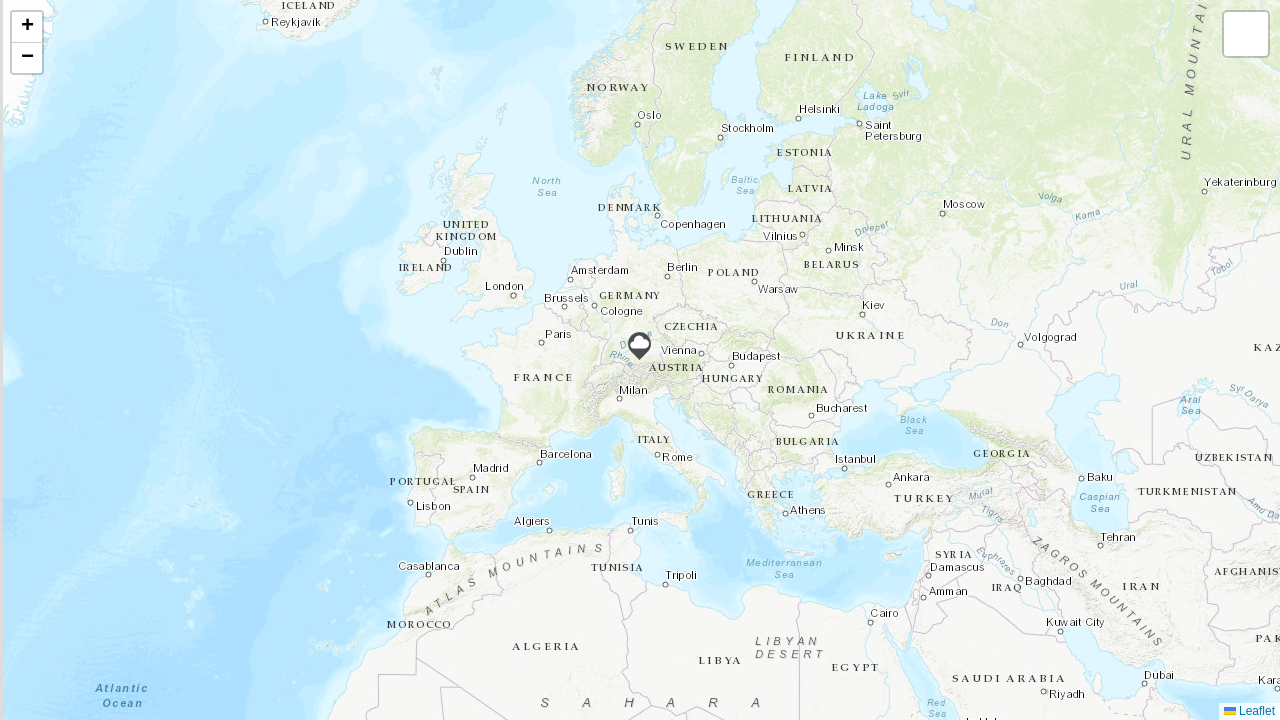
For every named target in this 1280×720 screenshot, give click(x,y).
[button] (639, 346)
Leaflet (1249, 711)
